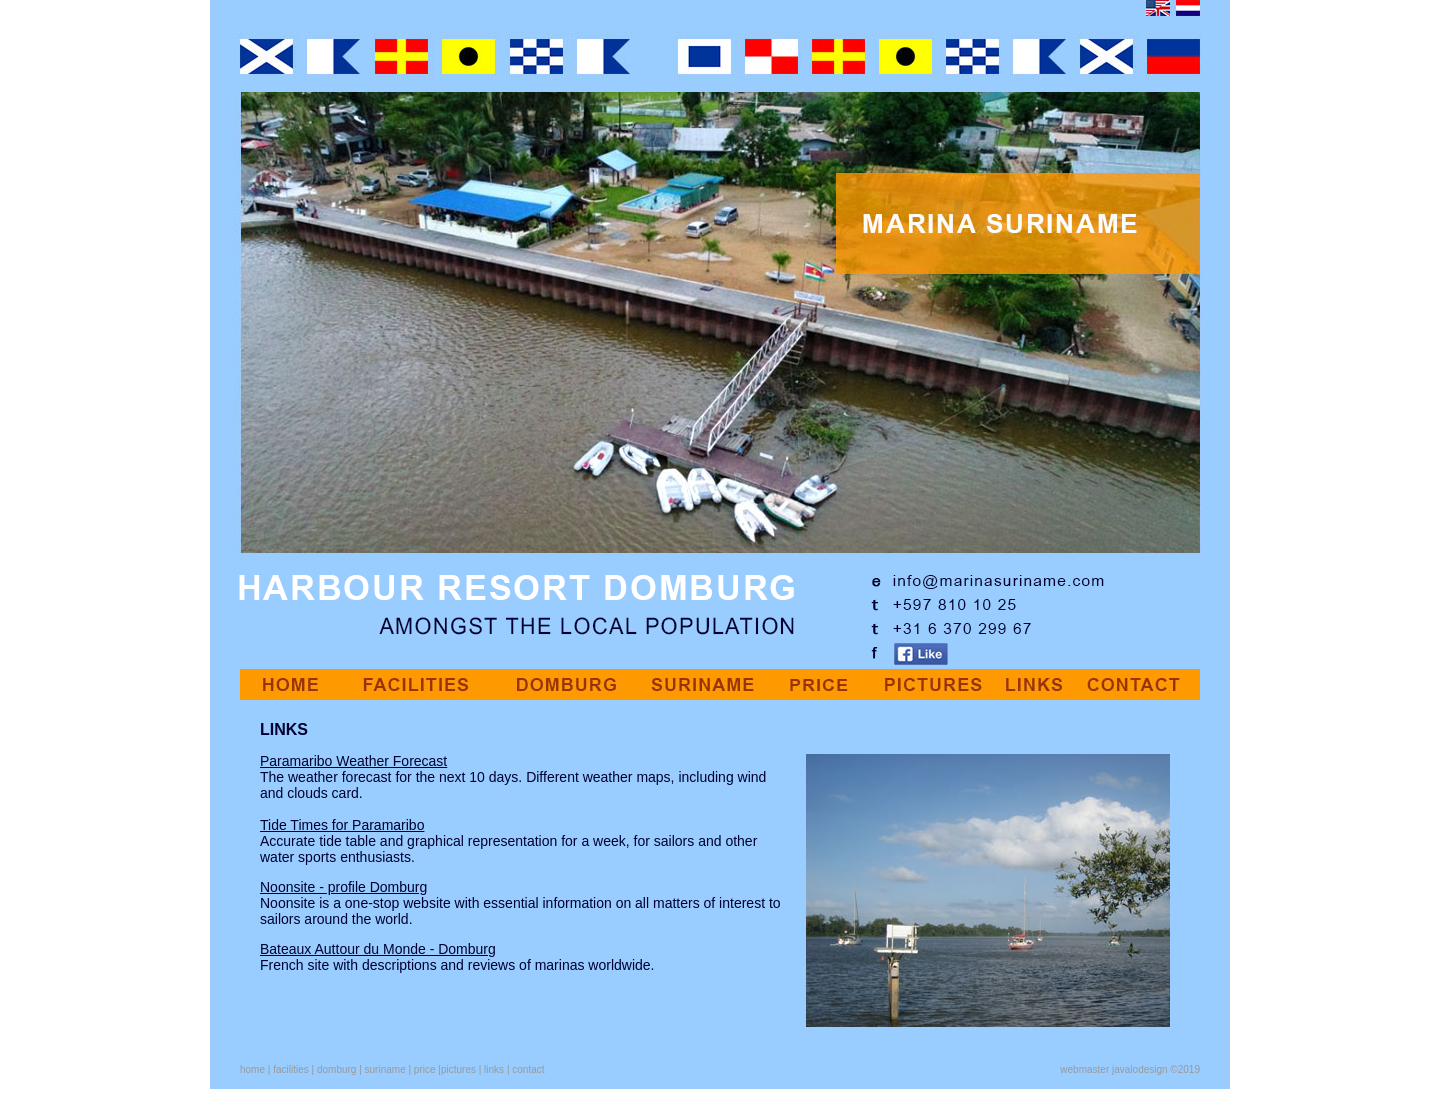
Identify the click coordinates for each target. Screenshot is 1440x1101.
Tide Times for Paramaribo (342, 825)
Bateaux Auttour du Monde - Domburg (378, 949)
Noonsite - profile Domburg (343, 887)
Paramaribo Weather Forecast (353, 761)
